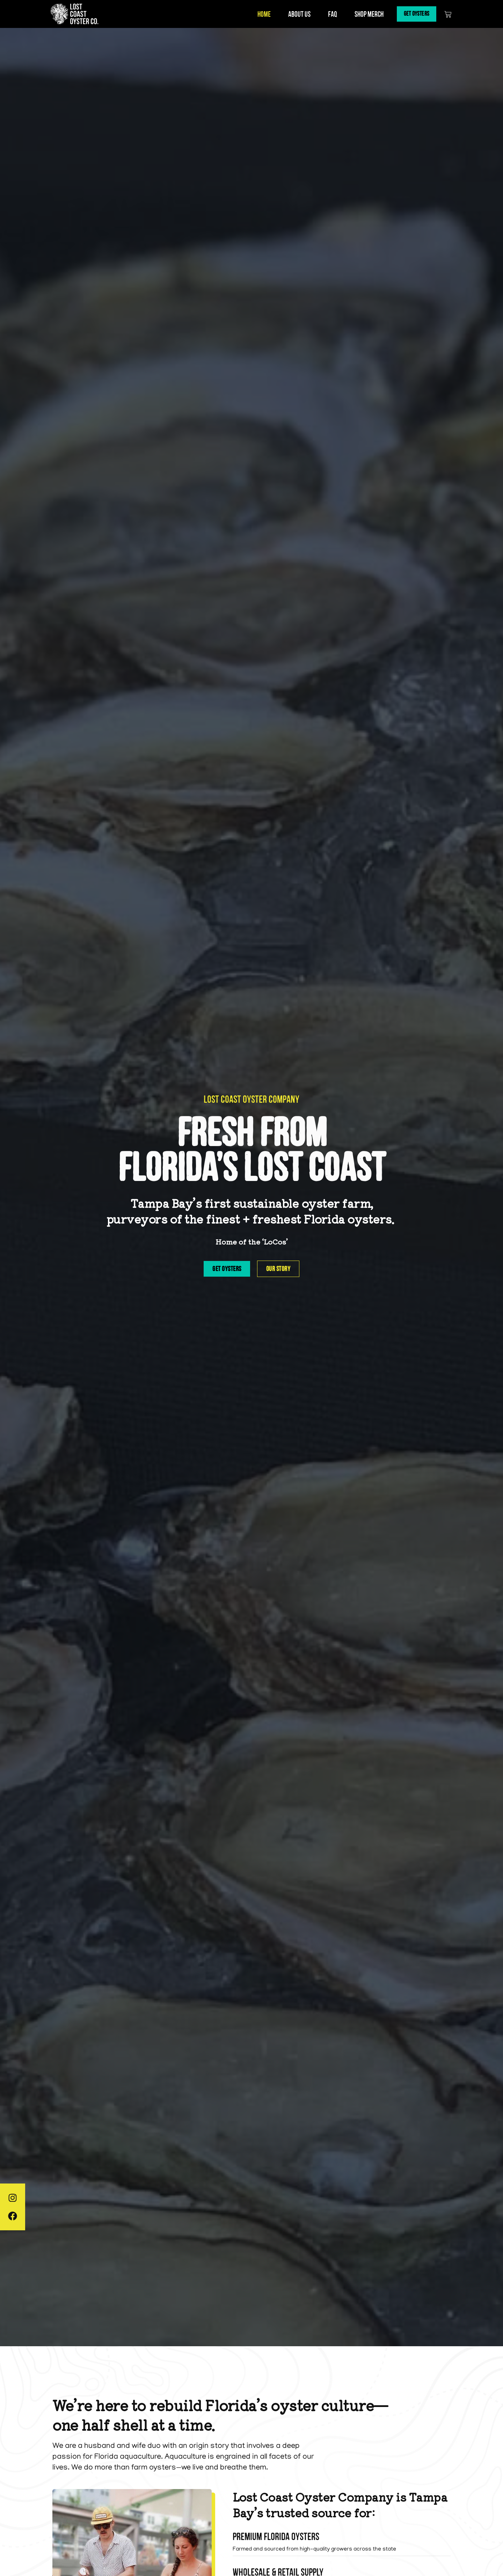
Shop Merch (363, 14)
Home (258, 14)
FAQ (326, 14)
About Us (293, 14)
